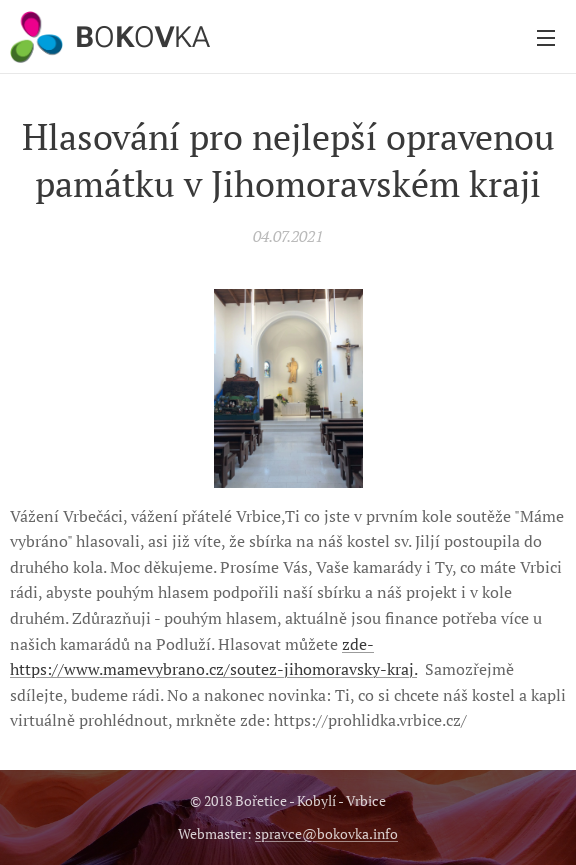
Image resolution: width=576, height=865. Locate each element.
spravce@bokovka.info (326, 833)
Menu (546, 38)
